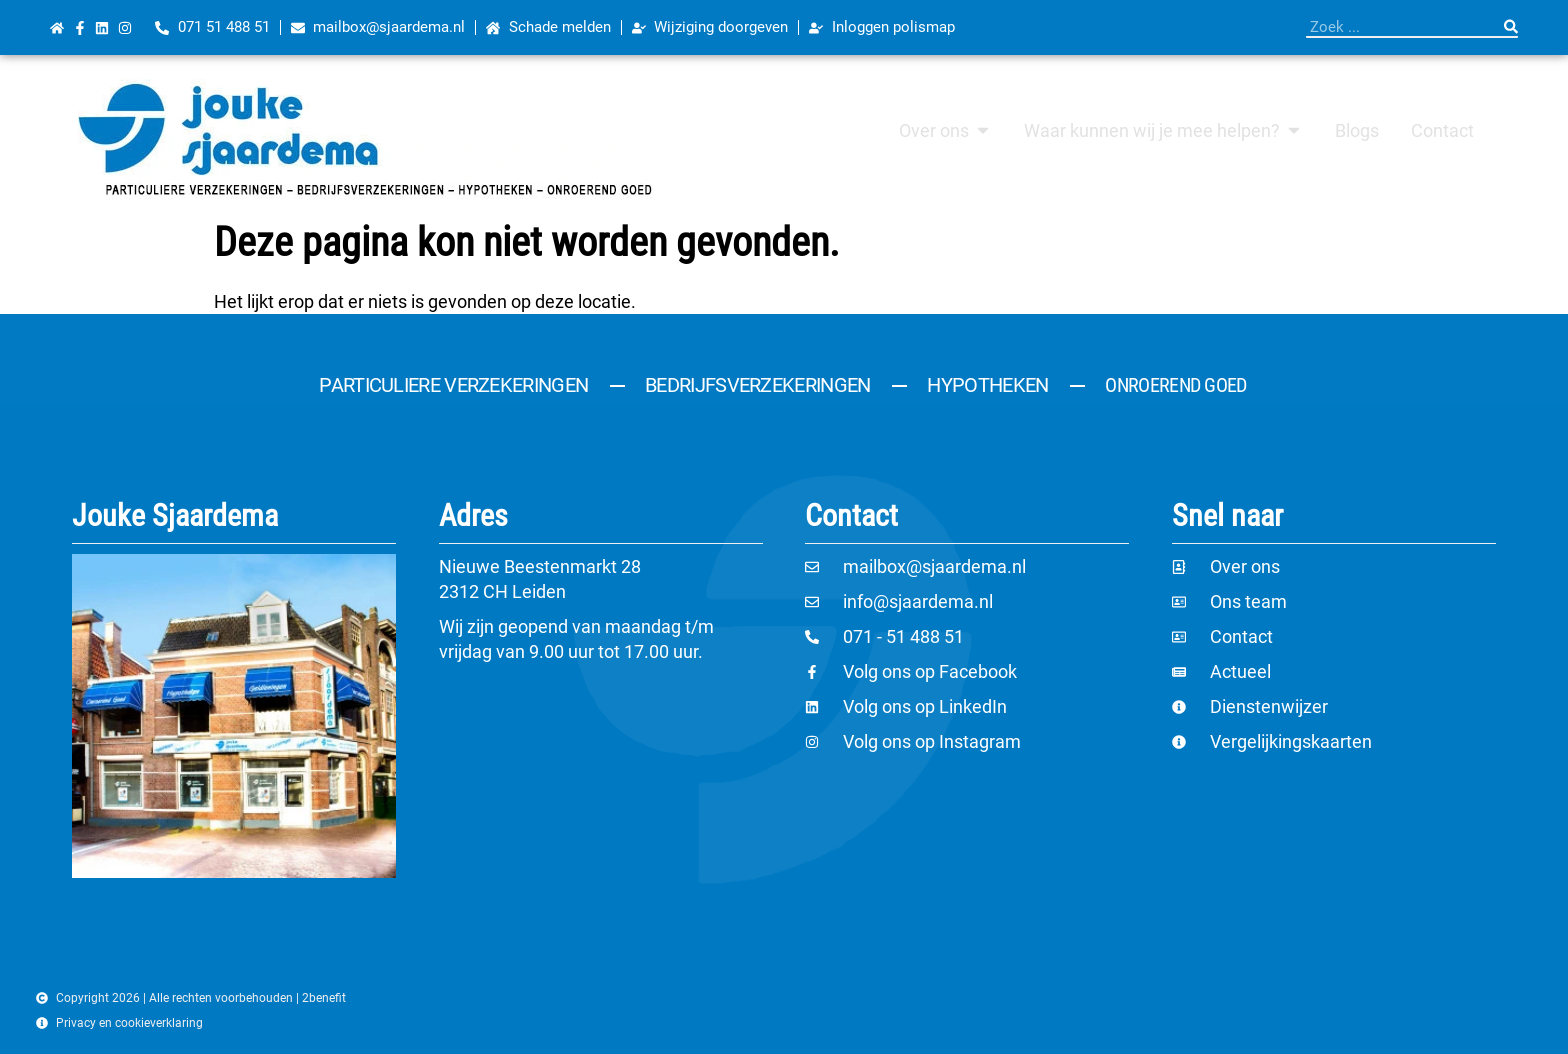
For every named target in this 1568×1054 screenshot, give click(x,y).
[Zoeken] (1511, 27)
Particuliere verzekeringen (453, 385)
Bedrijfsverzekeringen (757, 385)
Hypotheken (987, 385)
